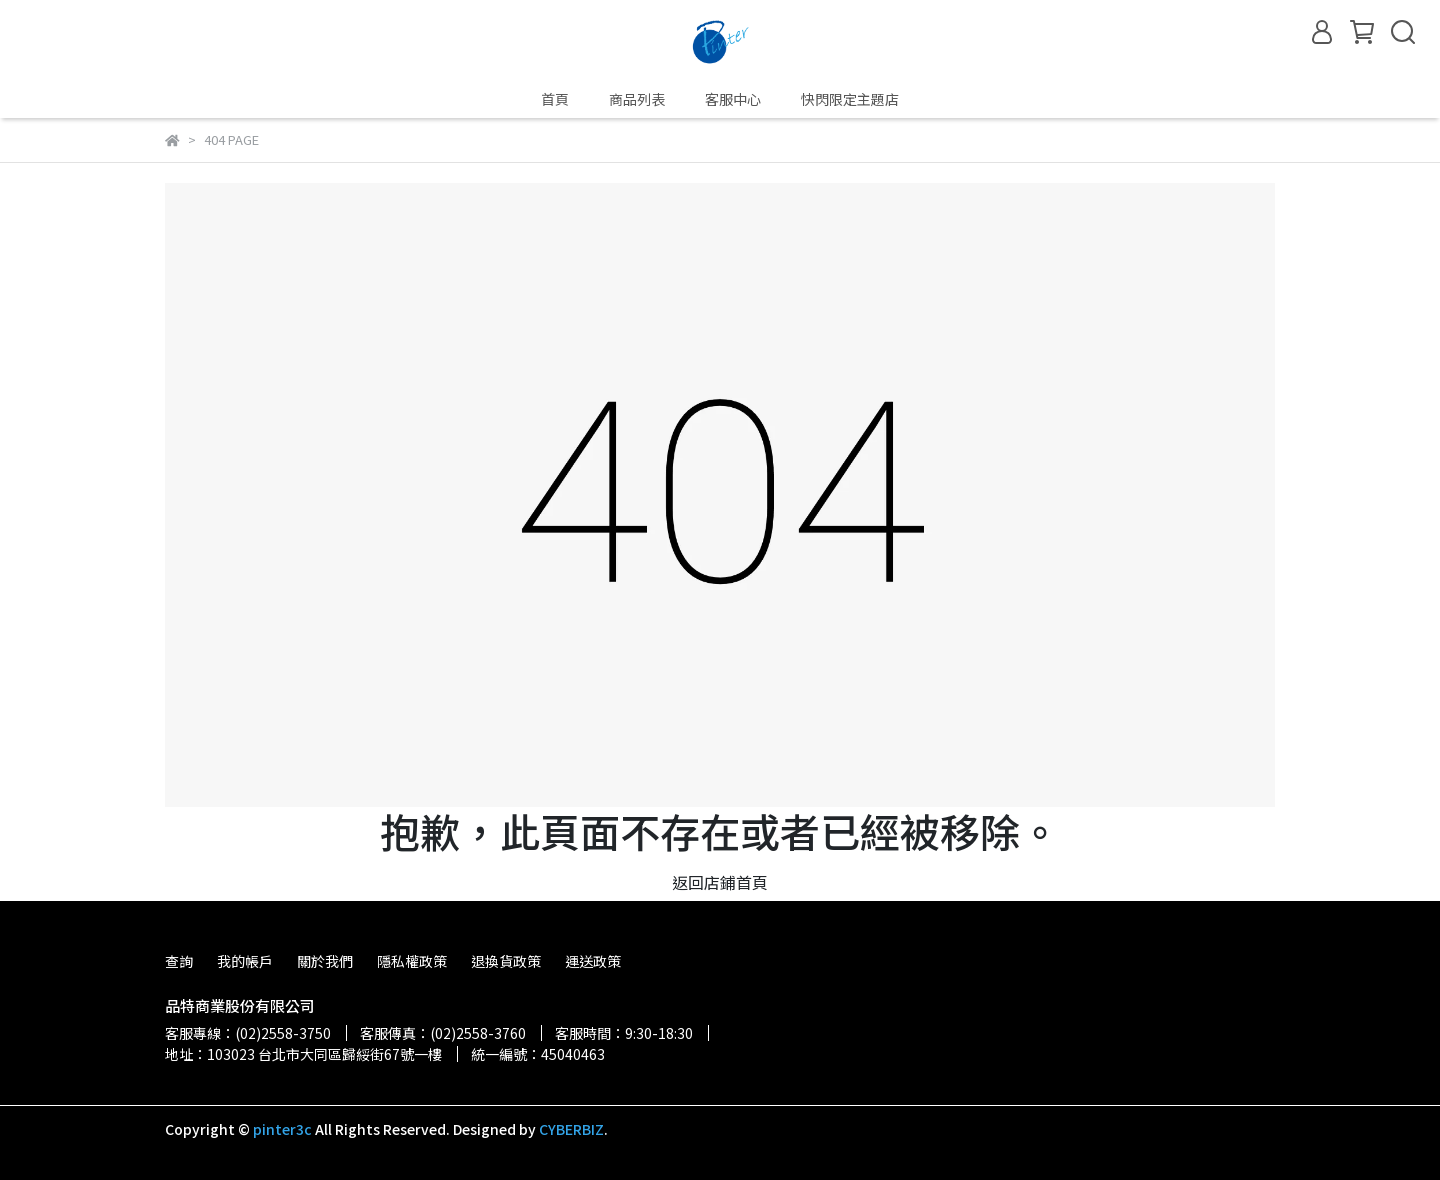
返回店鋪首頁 (720, 882)
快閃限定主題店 (850, 99)
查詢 (179, 961)
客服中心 (733, 99)
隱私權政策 (412, 961)
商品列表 (637, 99)
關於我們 (325, 961)
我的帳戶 (245, 961)
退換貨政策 (506, 961)
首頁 (555, 99)
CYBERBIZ (571, 1129)
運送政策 (593, 961)
